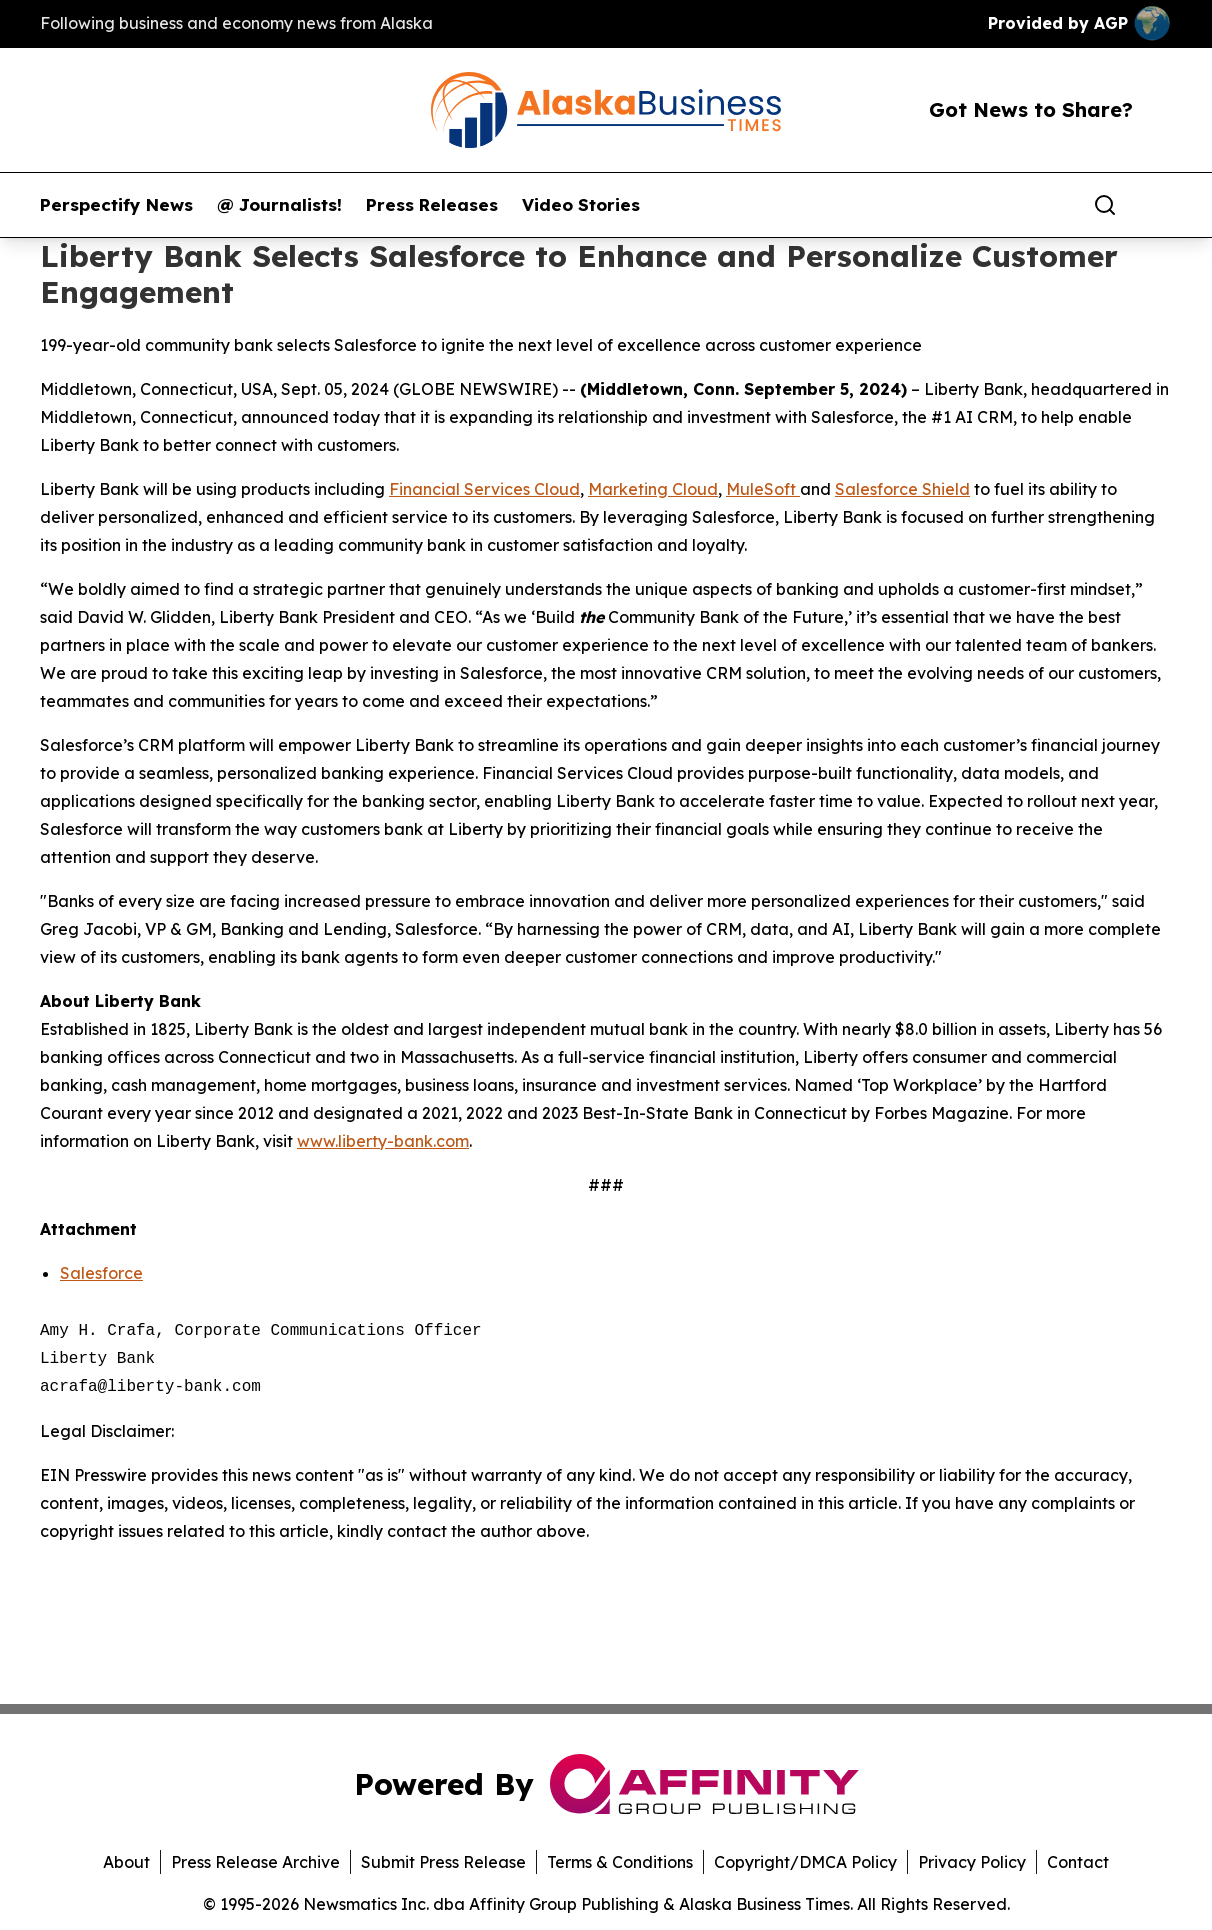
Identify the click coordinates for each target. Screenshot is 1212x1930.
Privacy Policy (972, 1862)
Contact (1078, 1862)
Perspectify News (116, 205)
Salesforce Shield (902, 489)
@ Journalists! (279, 205)
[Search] (1105, 205)
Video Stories (581, 205)
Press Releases (432, 205)
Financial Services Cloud (484, 489)
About (126, 1862)
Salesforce (101, 1273)
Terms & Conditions (620, 1862)
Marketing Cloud (653, 489)
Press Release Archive (255, 1862)
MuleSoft (763, 489)
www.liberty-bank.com (383, 1141)
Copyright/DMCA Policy (805, 1862)
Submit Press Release (443, 1862)
